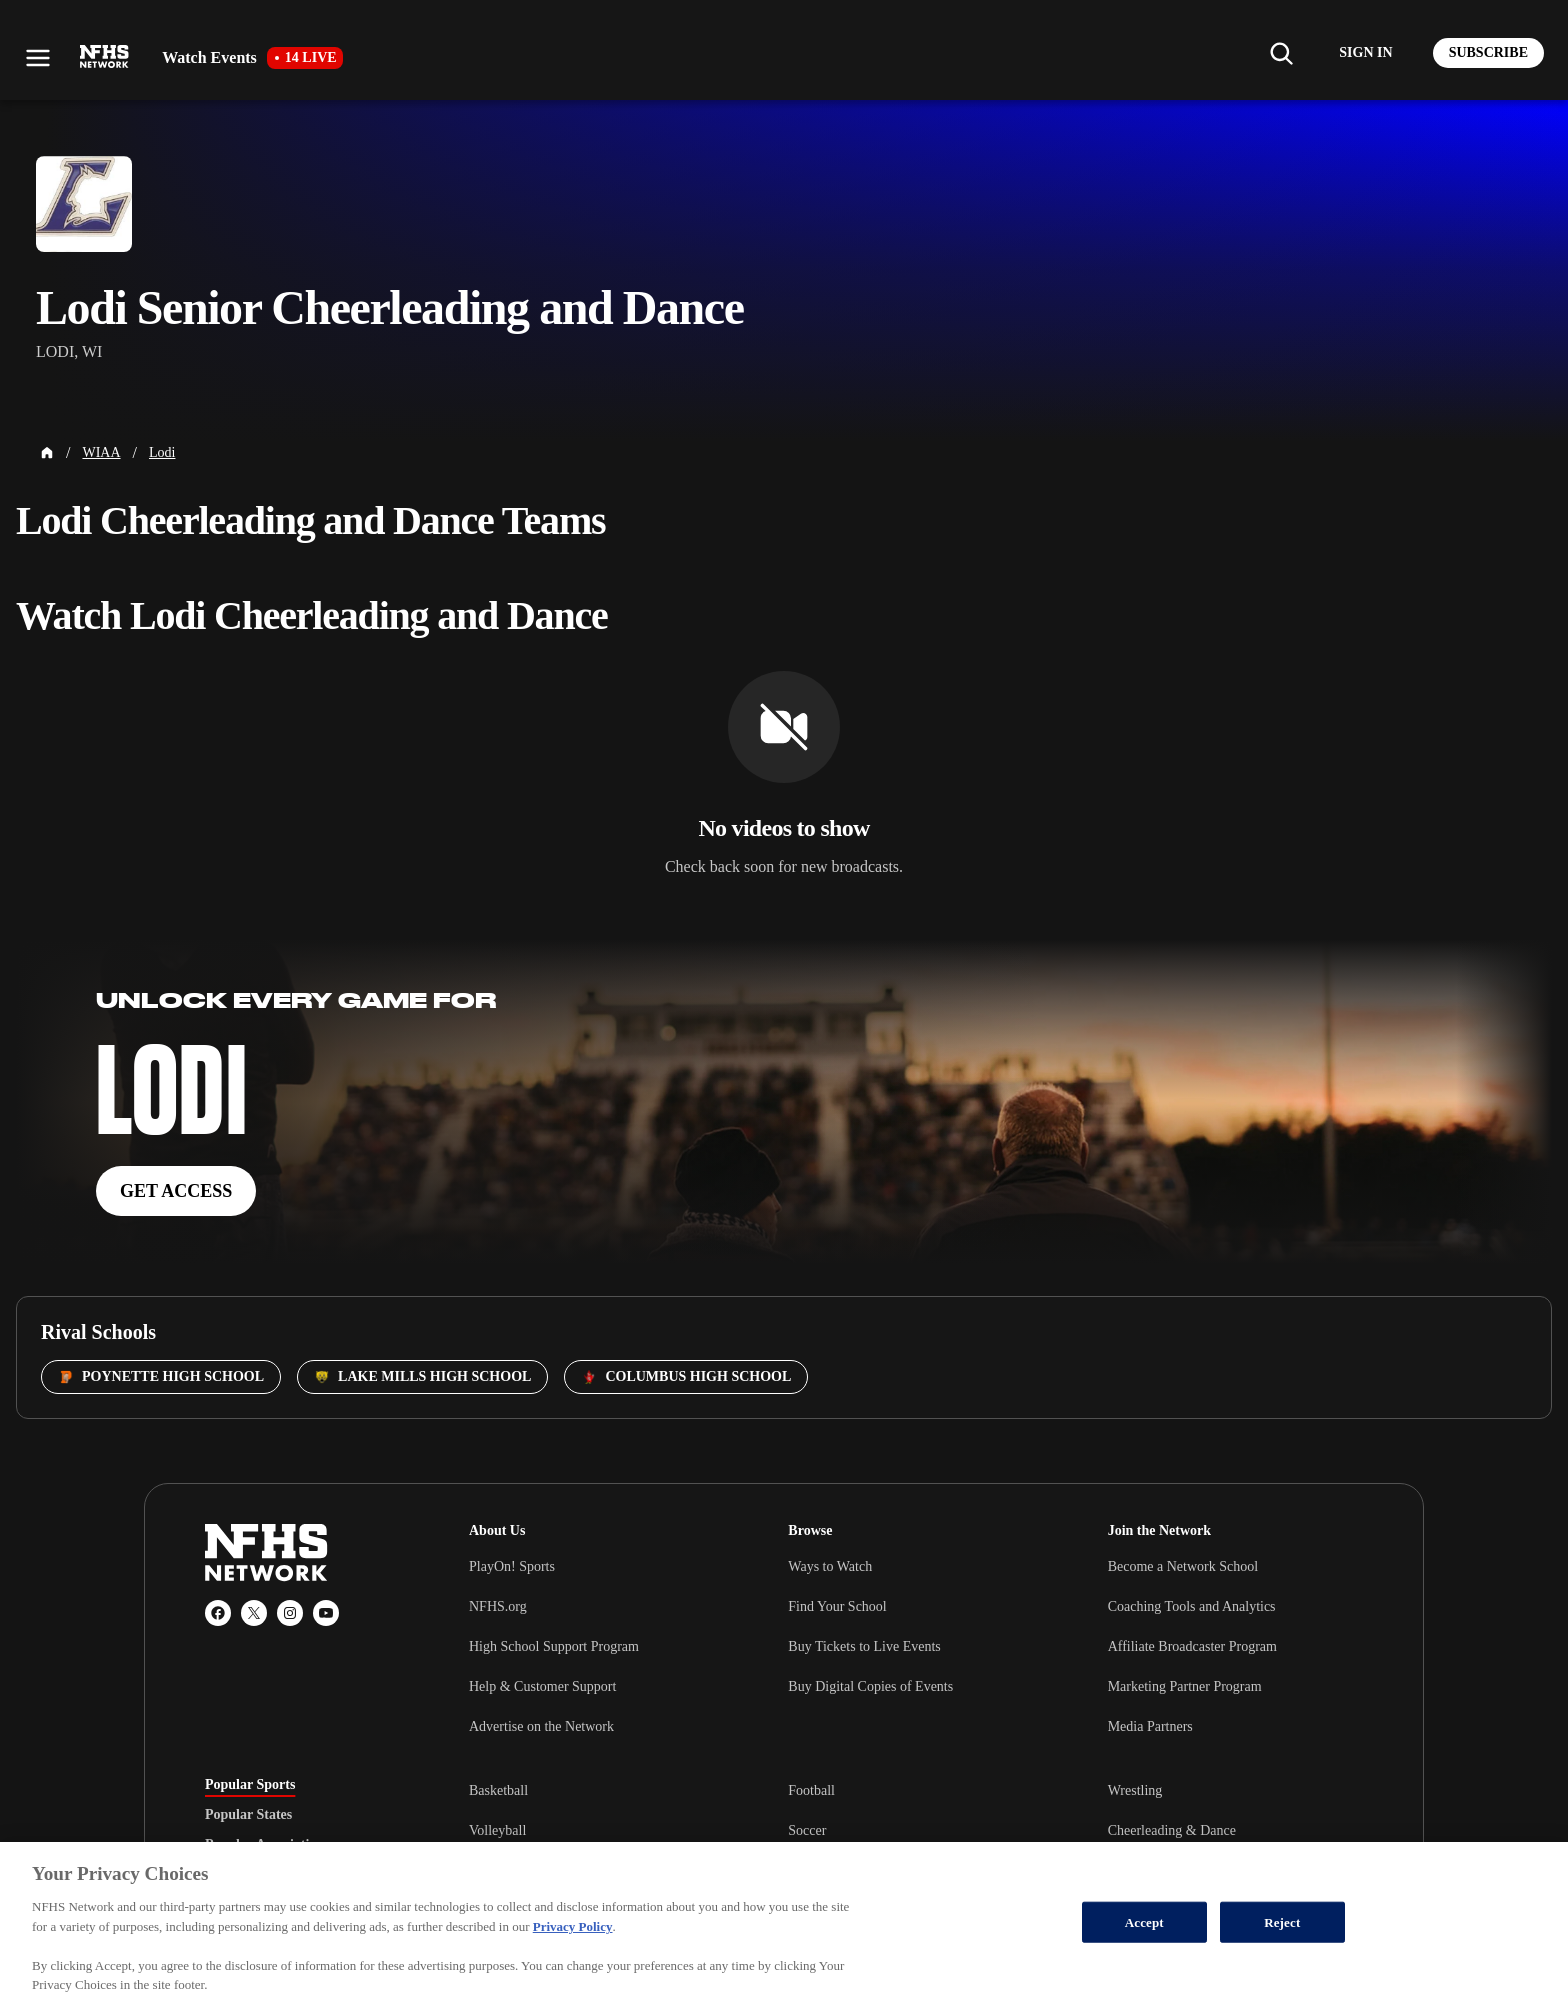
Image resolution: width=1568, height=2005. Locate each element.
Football (811, 1790)
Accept (1144, 1921)
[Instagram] (290, 1613)
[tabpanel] (916, 1830)
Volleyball (497, 1830)
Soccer (807, 1830)
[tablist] (305, 1815)
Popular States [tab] (248, 1815)
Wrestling (1135, 1790)
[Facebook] (218, 1613)
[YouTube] (326, 1613)
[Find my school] (1281, 53)
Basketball (498, 1790)
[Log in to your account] (1365, 53)
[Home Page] (47, 453)
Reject (1282, 1921)
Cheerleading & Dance (1172, 1830)
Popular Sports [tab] (250, 1785)
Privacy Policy (573, 1926)
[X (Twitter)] (254, 1613)
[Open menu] (38, 58)
